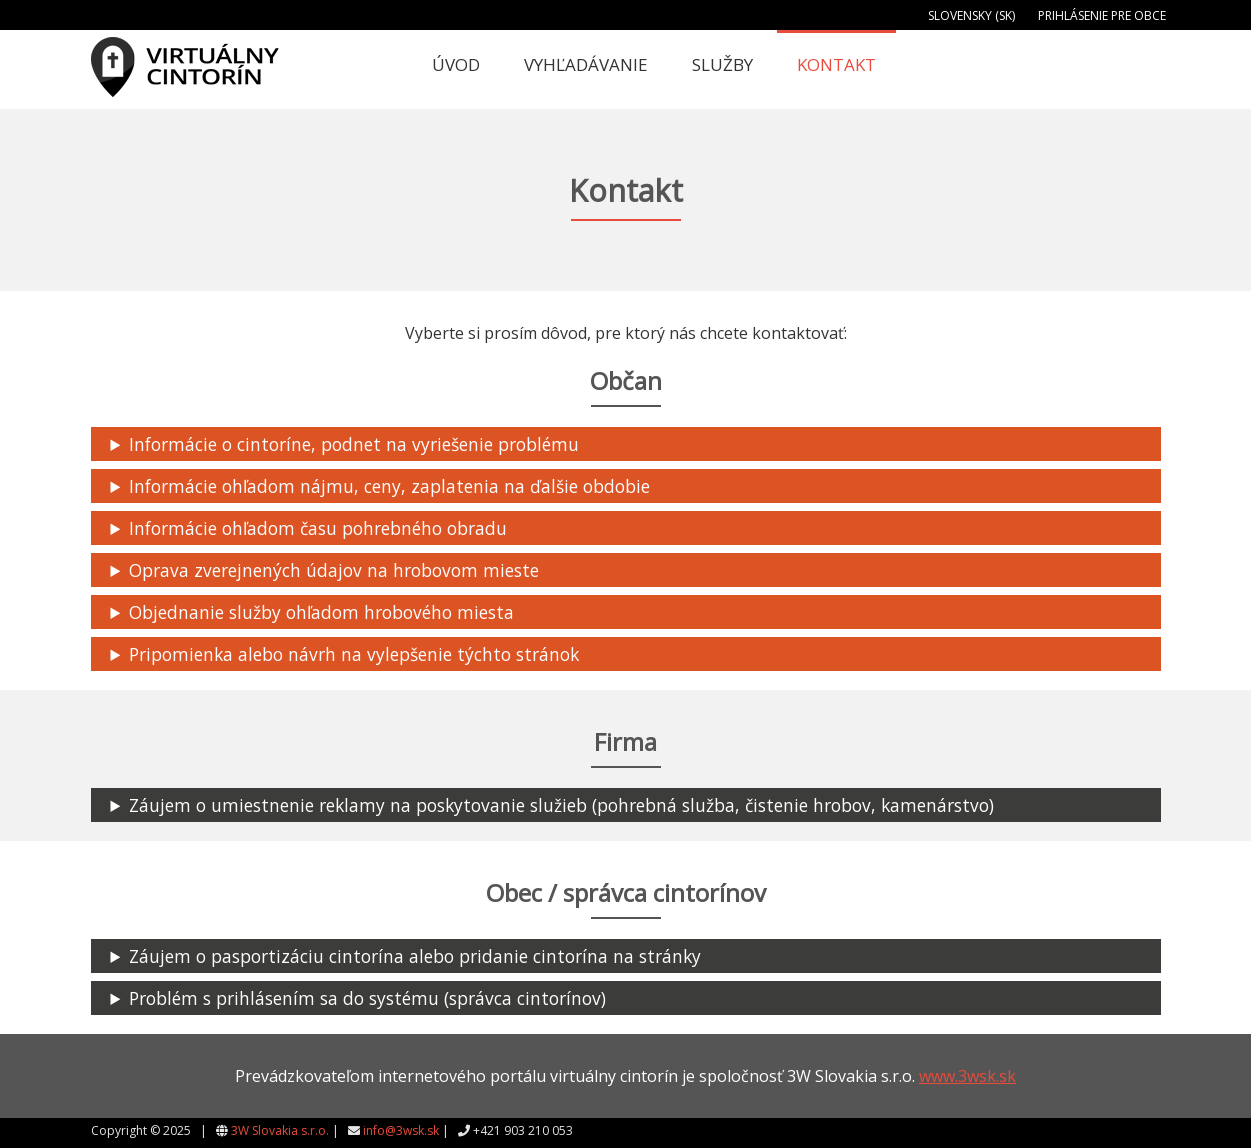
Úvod (456, 64)
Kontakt (836, 64)
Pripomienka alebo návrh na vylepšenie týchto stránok (355, 654)
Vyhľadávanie (586, 64)
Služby (722, 64)
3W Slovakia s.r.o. (280, 1130)
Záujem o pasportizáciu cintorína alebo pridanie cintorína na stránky (416, 956)
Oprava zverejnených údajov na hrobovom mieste (334, 570)
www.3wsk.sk (967, 1076)
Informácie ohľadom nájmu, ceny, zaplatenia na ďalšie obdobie (389, 486)
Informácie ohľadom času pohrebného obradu (318, 528)
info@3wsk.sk (401, 1130)
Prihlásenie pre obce (1102, 15)
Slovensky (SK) (971, 15)
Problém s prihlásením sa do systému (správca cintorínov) (367, 998)
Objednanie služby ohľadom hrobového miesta (321, 612)
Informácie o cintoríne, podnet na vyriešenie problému (354, 444)
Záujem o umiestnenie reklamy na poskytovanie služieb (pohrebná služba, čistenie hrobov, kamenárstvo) (563, 805)
